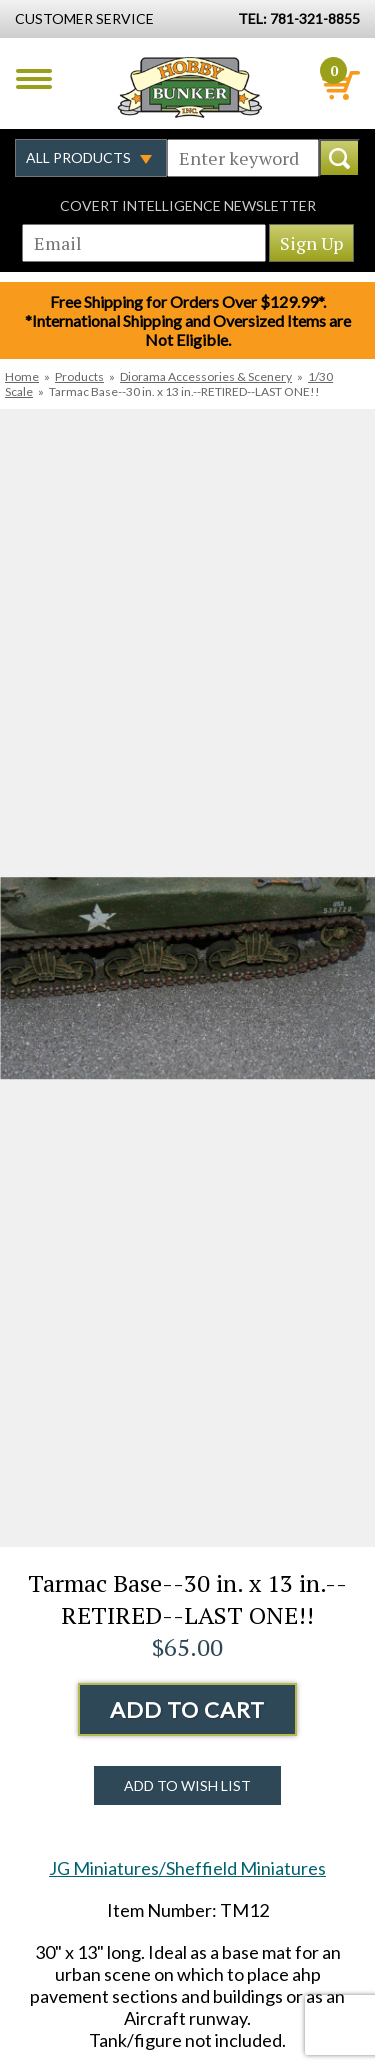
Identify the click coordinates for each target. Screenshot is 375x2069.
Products (79, 376)
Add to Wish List (187, 1785)
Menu (34, 79)
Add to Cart (187, 1709)
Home (22, 376)
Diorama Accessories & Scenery (206, 376)
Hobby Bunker (189, 87)
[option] (187, 978)
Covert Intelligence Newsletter (188, 205)
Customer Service (84, 18)
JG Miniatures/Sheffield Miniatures (187, 1868)
